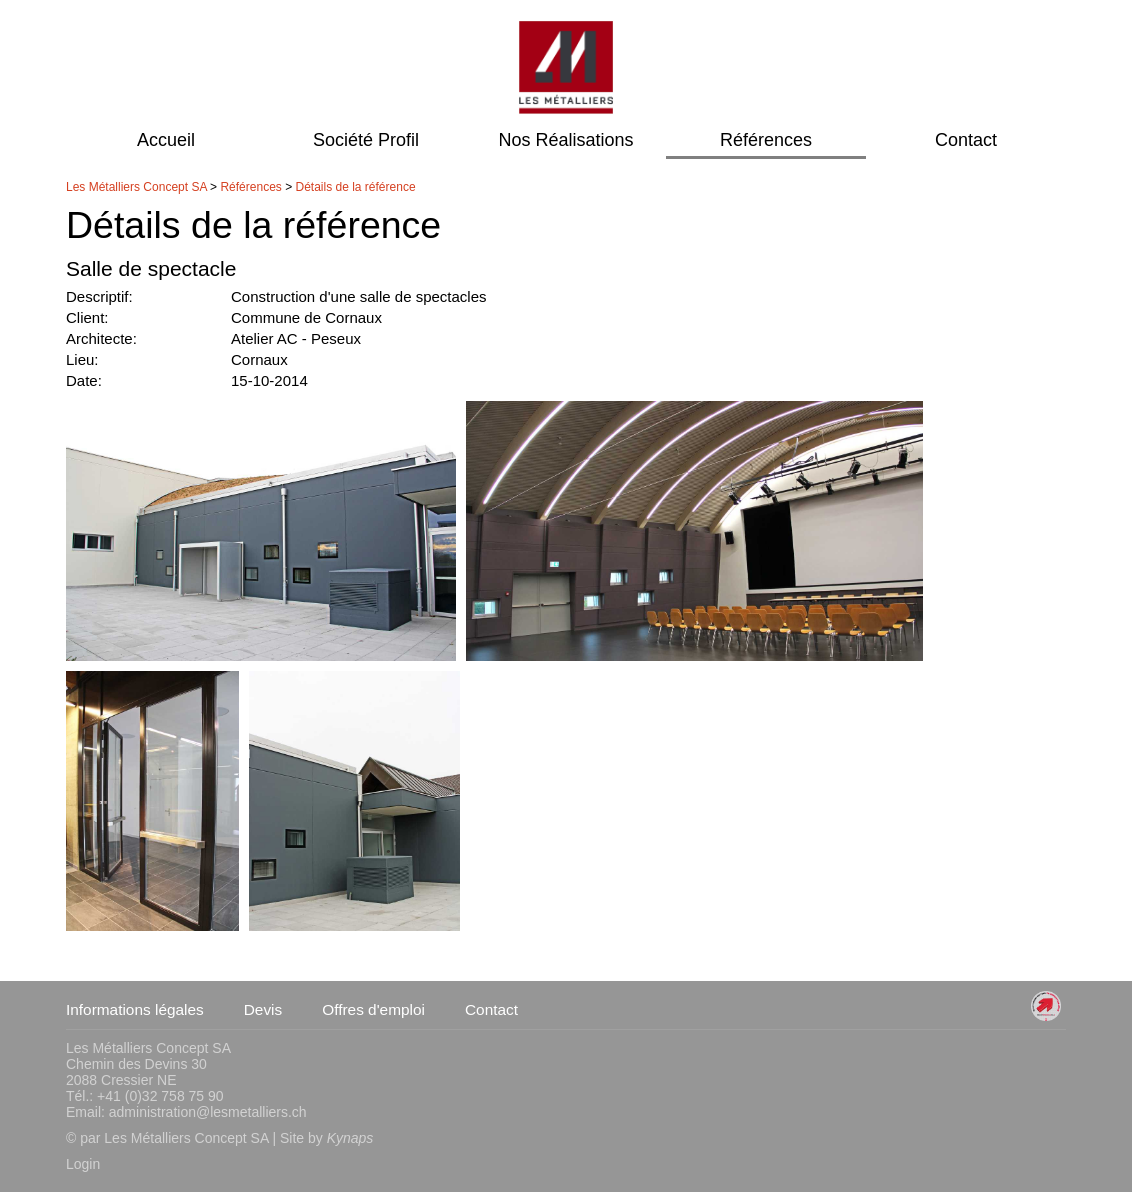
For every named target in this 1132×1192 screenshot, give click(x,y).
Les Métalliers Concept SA (136, 187)
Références (766, 140)
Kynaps (350, 1138)
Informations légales (135, 1009)
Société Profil (366, 140)
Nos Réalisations (565, 140)
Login (83, 1164)
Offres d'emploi (373, 1009)
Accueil (166, 140)
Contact (966, 140)
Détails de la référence (356, 187)
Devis (263, 1009)
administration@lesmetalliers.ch (208, 1112)
